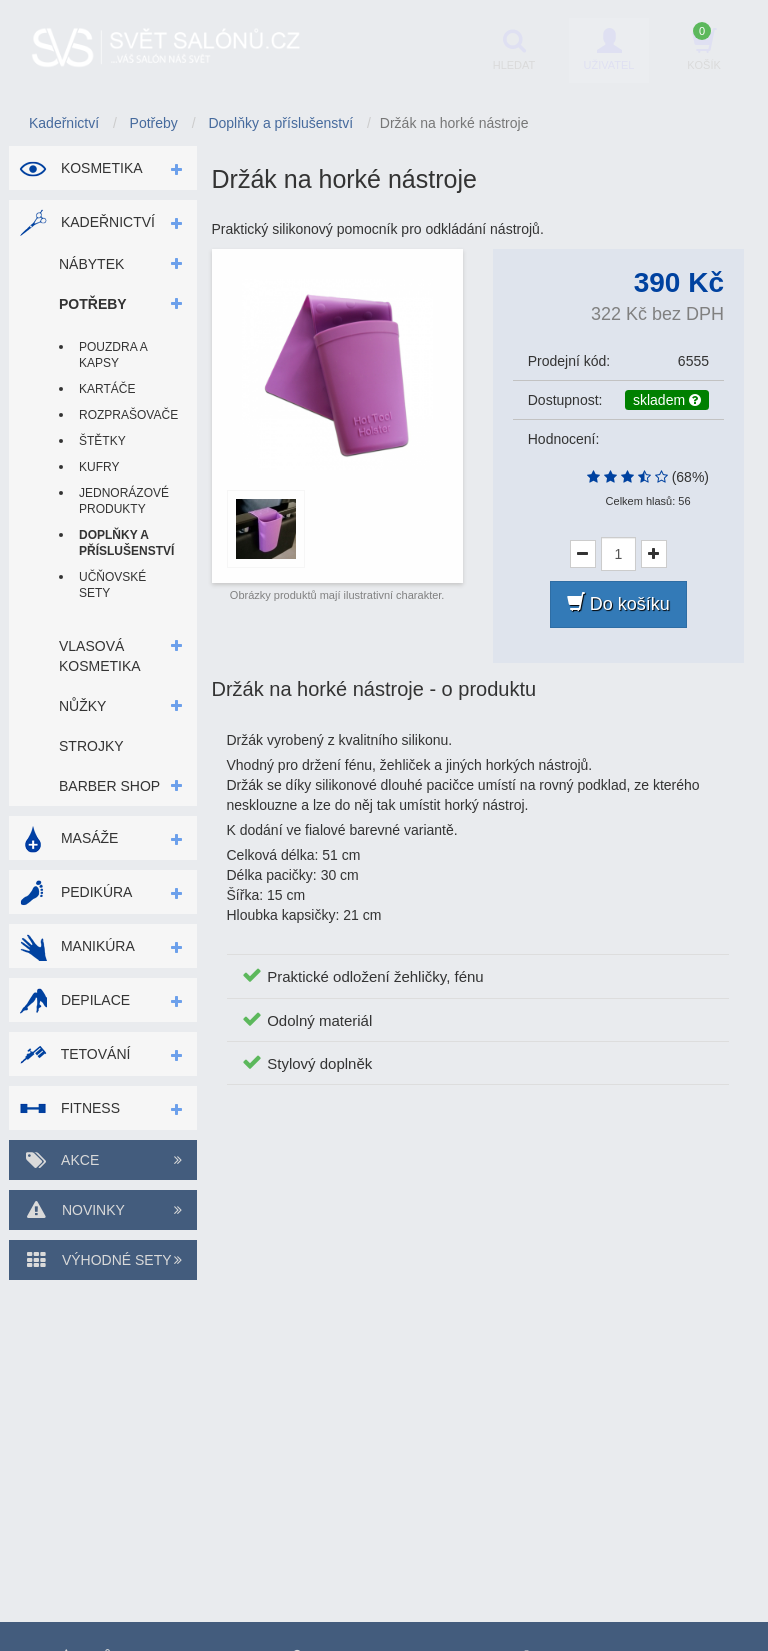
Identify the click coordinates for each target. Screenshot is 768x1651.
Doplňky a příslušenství (123, 543)
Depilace (74, 1000)
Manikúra (77, 946)
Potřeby (93, 304)
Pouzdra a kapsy (113, 355)
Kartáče (107, 389)
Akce (103, 1160)
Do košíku (618, 603)
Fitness (69, 1108)
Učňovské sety (112, 585)
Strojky (91, 746)
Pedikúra (75, 892)
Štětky (102, 441)
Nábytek (91, 264)
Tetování (74, 1054)
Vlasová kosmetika (100, 656)
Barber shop (109, 786)
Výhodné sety (103, 1260)
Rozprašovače (123, 415)
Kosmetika (81, 168)
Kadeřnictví (87, 222)
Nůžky (82, 706)
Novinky (103, 1210)
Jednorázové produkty (123, 501)
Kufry (99, 467)
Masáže (68, 838)
